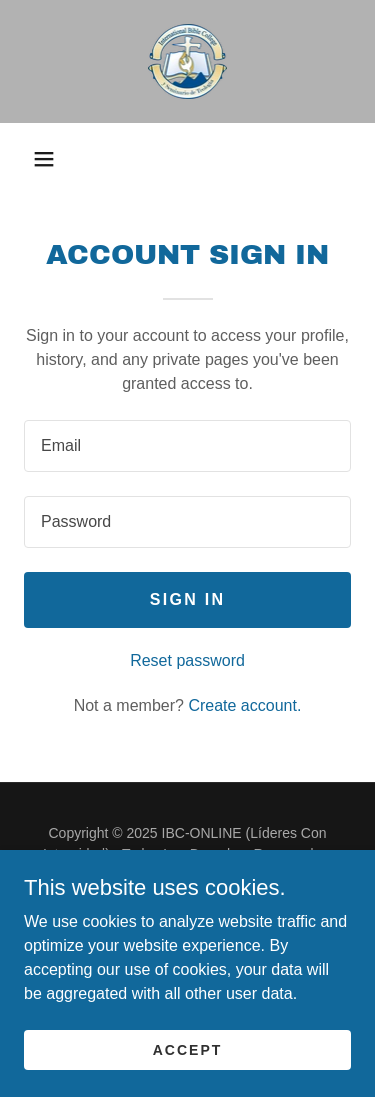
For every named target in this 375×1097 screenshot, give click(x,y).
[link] (188, 61)
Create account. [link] (244, 705)
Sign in (188, 599)
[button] (44, 159)
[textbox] (187, 446)
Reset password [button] (187, 660)
